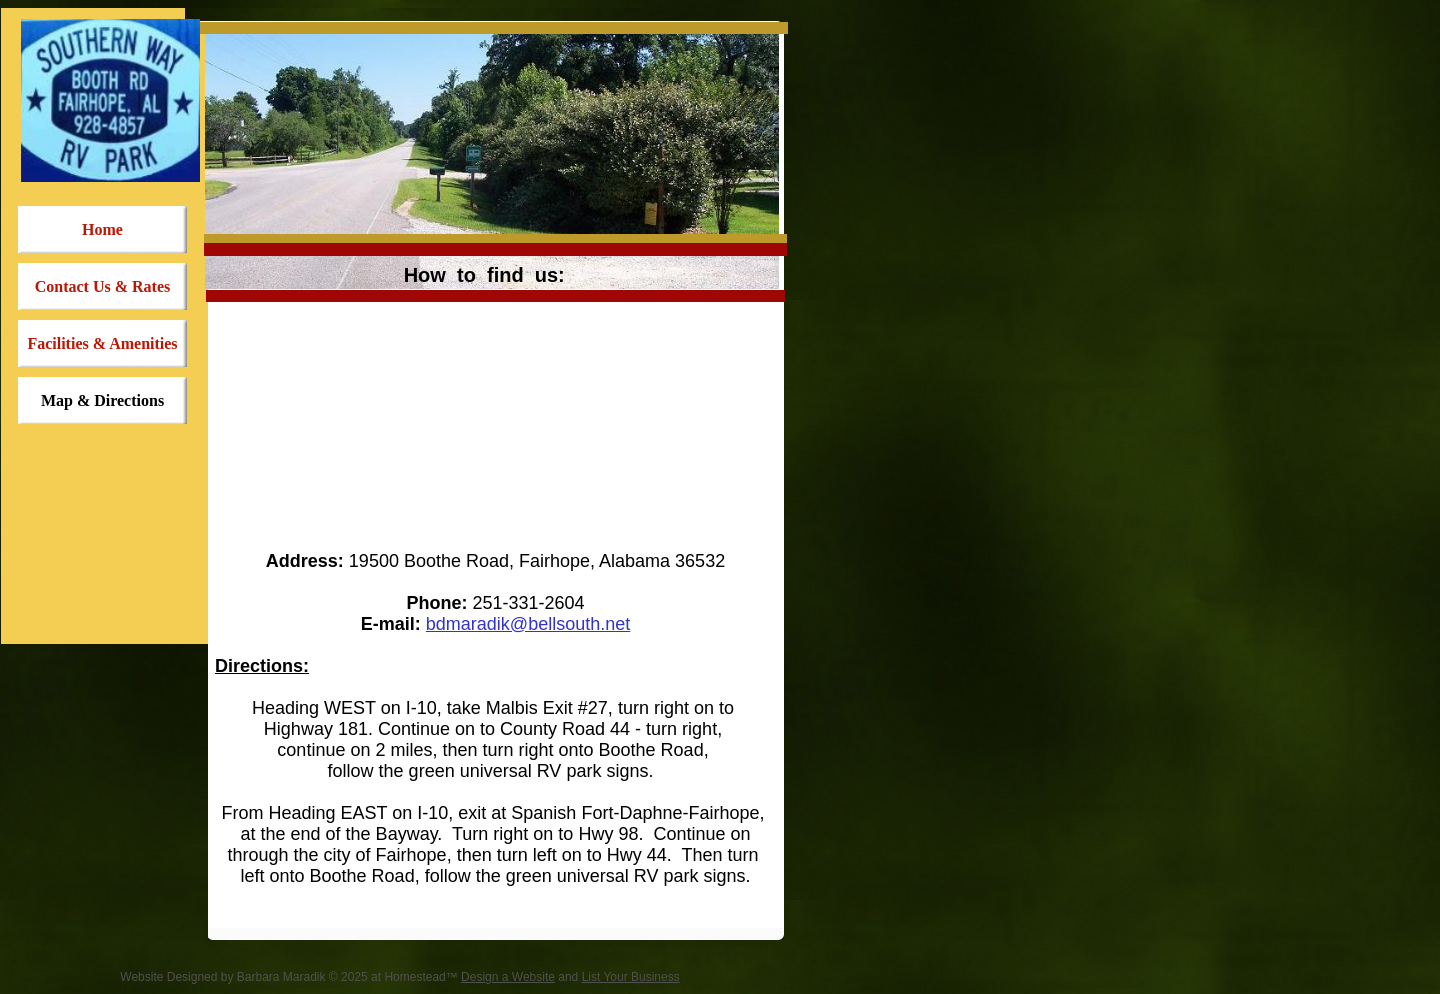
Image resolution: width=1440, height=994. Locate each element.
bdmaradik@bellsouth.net (528, 624)
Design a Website (508, 977)
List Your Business (631, 977)
